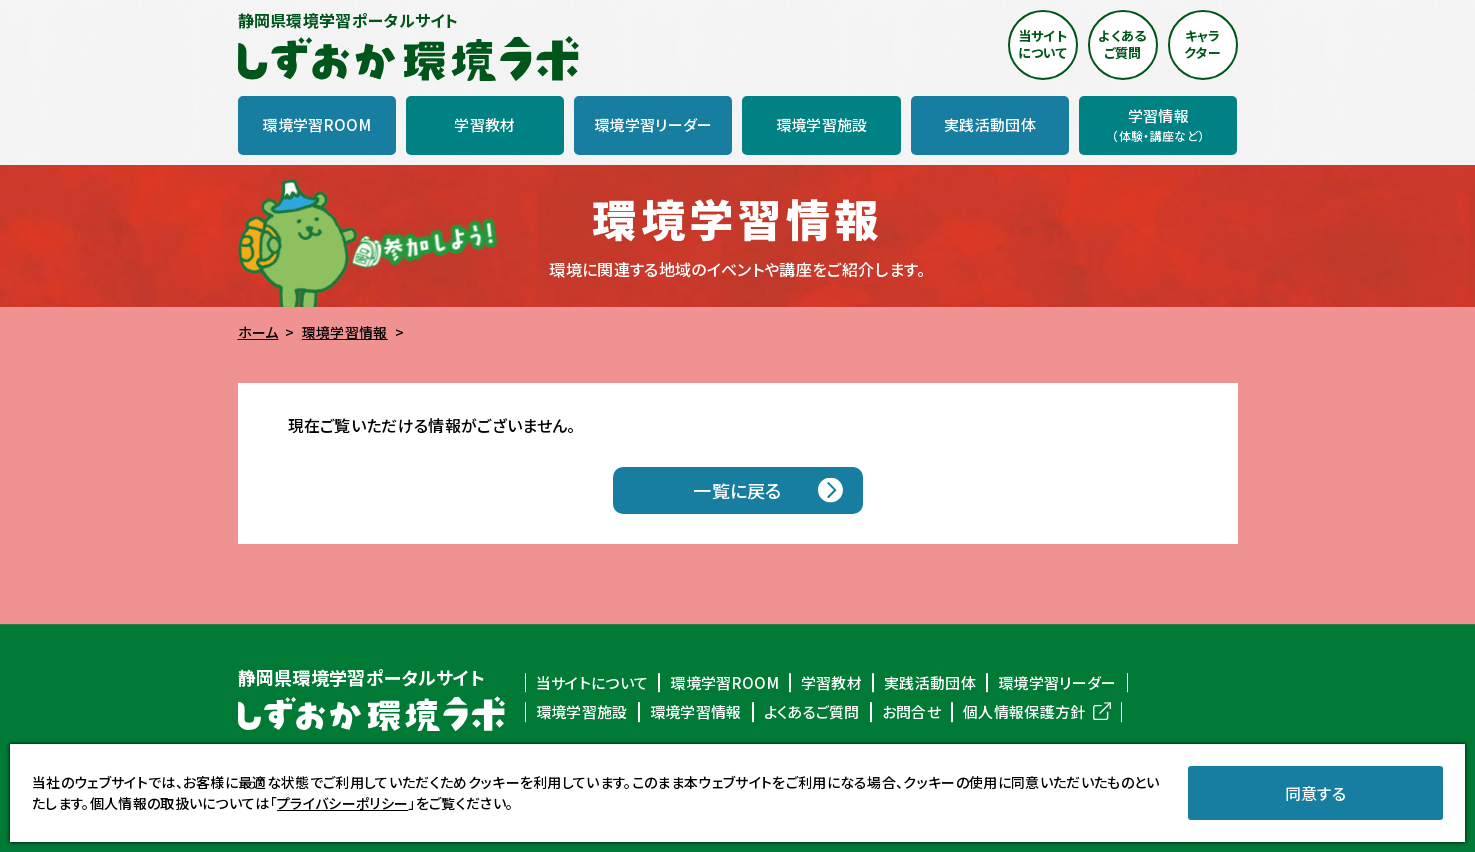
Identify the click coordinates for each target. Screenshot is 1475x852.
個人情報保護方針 (1024, 712)
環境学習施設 (582, 712)
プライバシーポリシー (342, 803)
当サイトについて (592, 683)
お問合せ (911, 712)
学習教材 (831, 683)
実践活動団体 (930, 683)
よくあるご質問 (812, 712)
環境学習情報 (345, 332)
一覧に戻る (737, 490)
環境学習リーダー (1057, 683)
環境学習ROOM (724, 683)
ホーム (258, 332)
